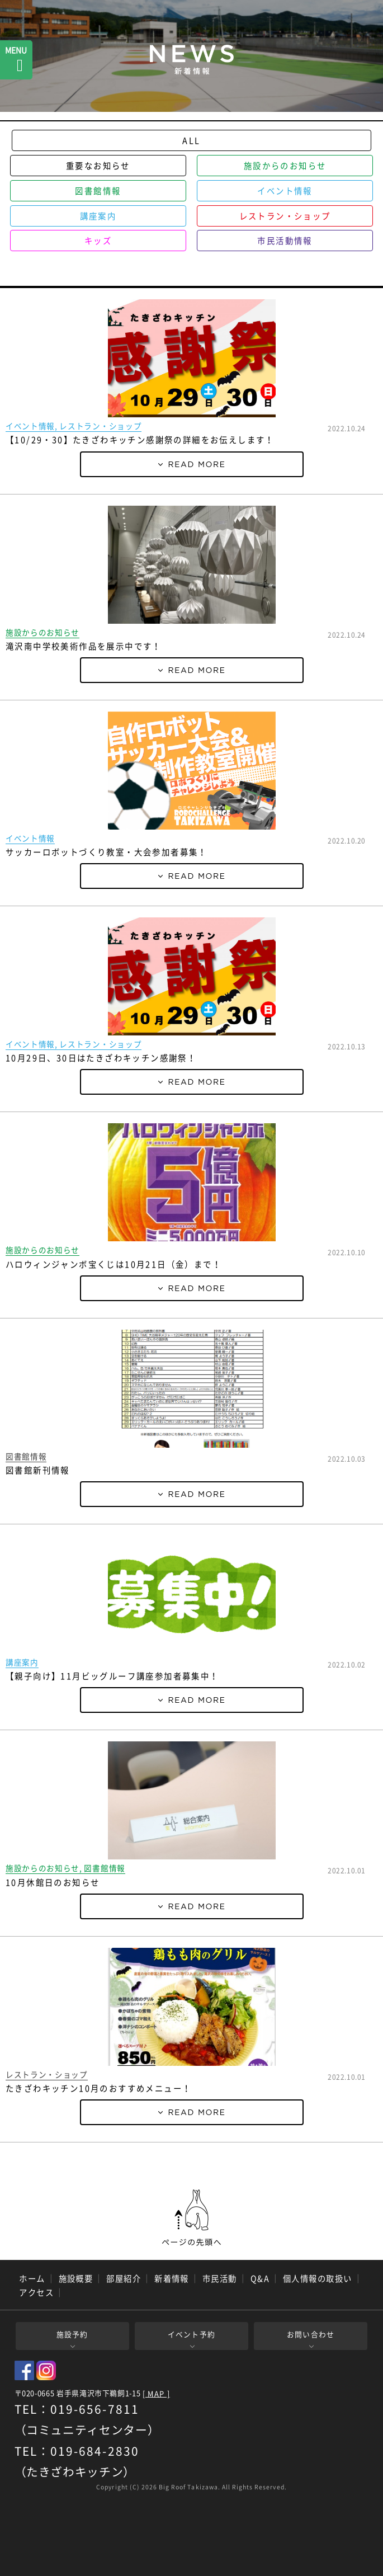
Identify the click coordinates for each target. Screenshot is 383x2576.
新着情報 (171, 2278)
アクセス (36, 2292)
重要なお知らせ (98, 165)
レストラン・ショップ (285, 216)
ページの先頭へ (192, 2218)
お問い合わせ (311, 2334)
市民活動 (219, 2278)
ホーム (32, 2278)
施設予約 (72, 2334)
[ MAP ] (156, 2394)
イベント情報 (284, 191)
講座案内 (98, 216)
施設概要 (76, 2278)
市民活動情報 (284, 240)
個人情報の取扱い (317, 2278)
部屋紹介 (123, 2278)
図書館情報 (98, 191)
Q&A (259, 2278)
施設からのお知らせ (285, 165)
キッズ (98, 240)
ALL (191, 140)
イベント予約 (192, 2334)
